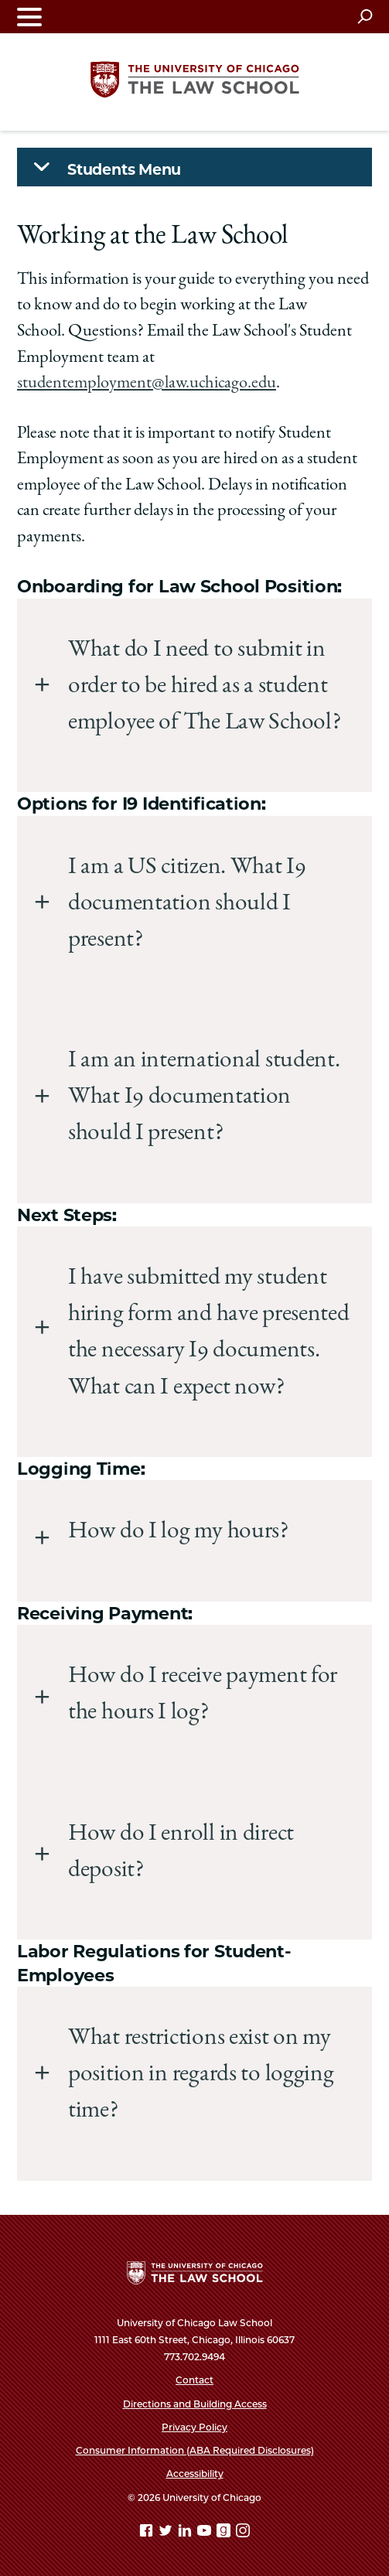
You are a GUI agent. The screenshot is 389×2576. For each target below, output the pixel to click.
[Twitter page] (167, 2533)
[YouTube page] (205, 2533)
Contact (194, 2380)
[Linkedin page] (186, 2533)
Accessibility (195, 2473)
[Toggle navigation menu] (29, 16)
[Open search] (364, 16)
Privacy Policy (194, 2427)
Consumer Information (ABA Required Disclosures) (195, 2450)
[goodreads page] (225, 2533)
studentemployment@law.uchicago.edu (146, 383)
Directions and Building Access (195, 2404)
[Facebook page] (147, 2533)
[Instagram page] (243, 2533)
